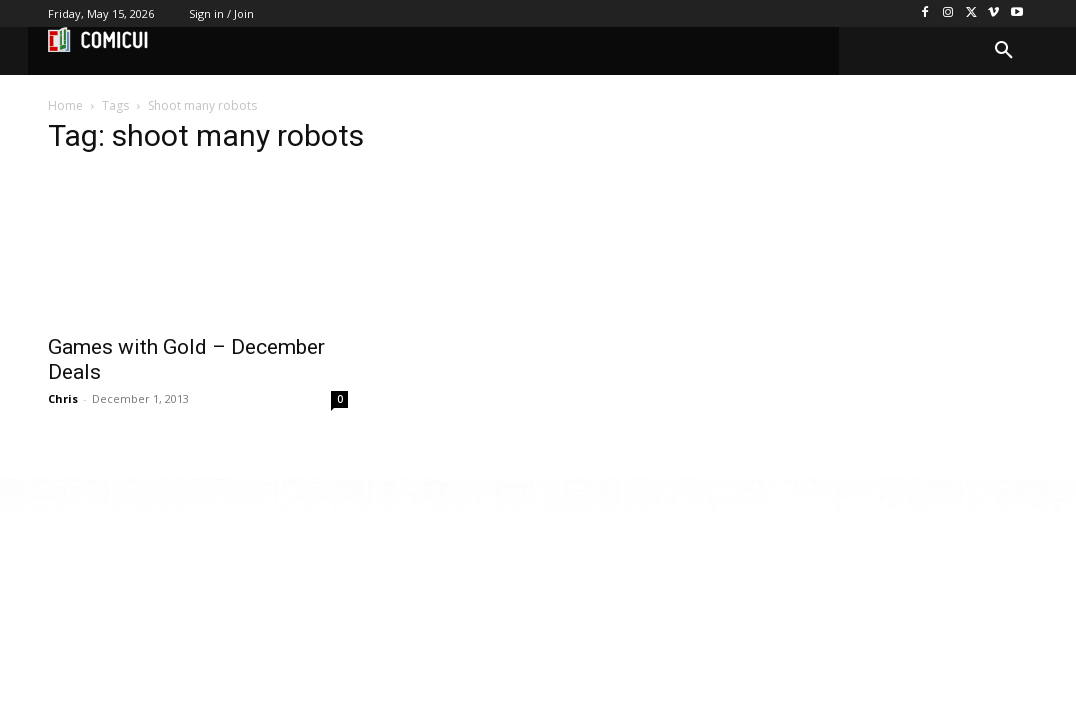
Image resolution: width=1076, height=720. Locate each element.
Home (65, 105)
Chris (63, 398)
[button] (1004, 51)
